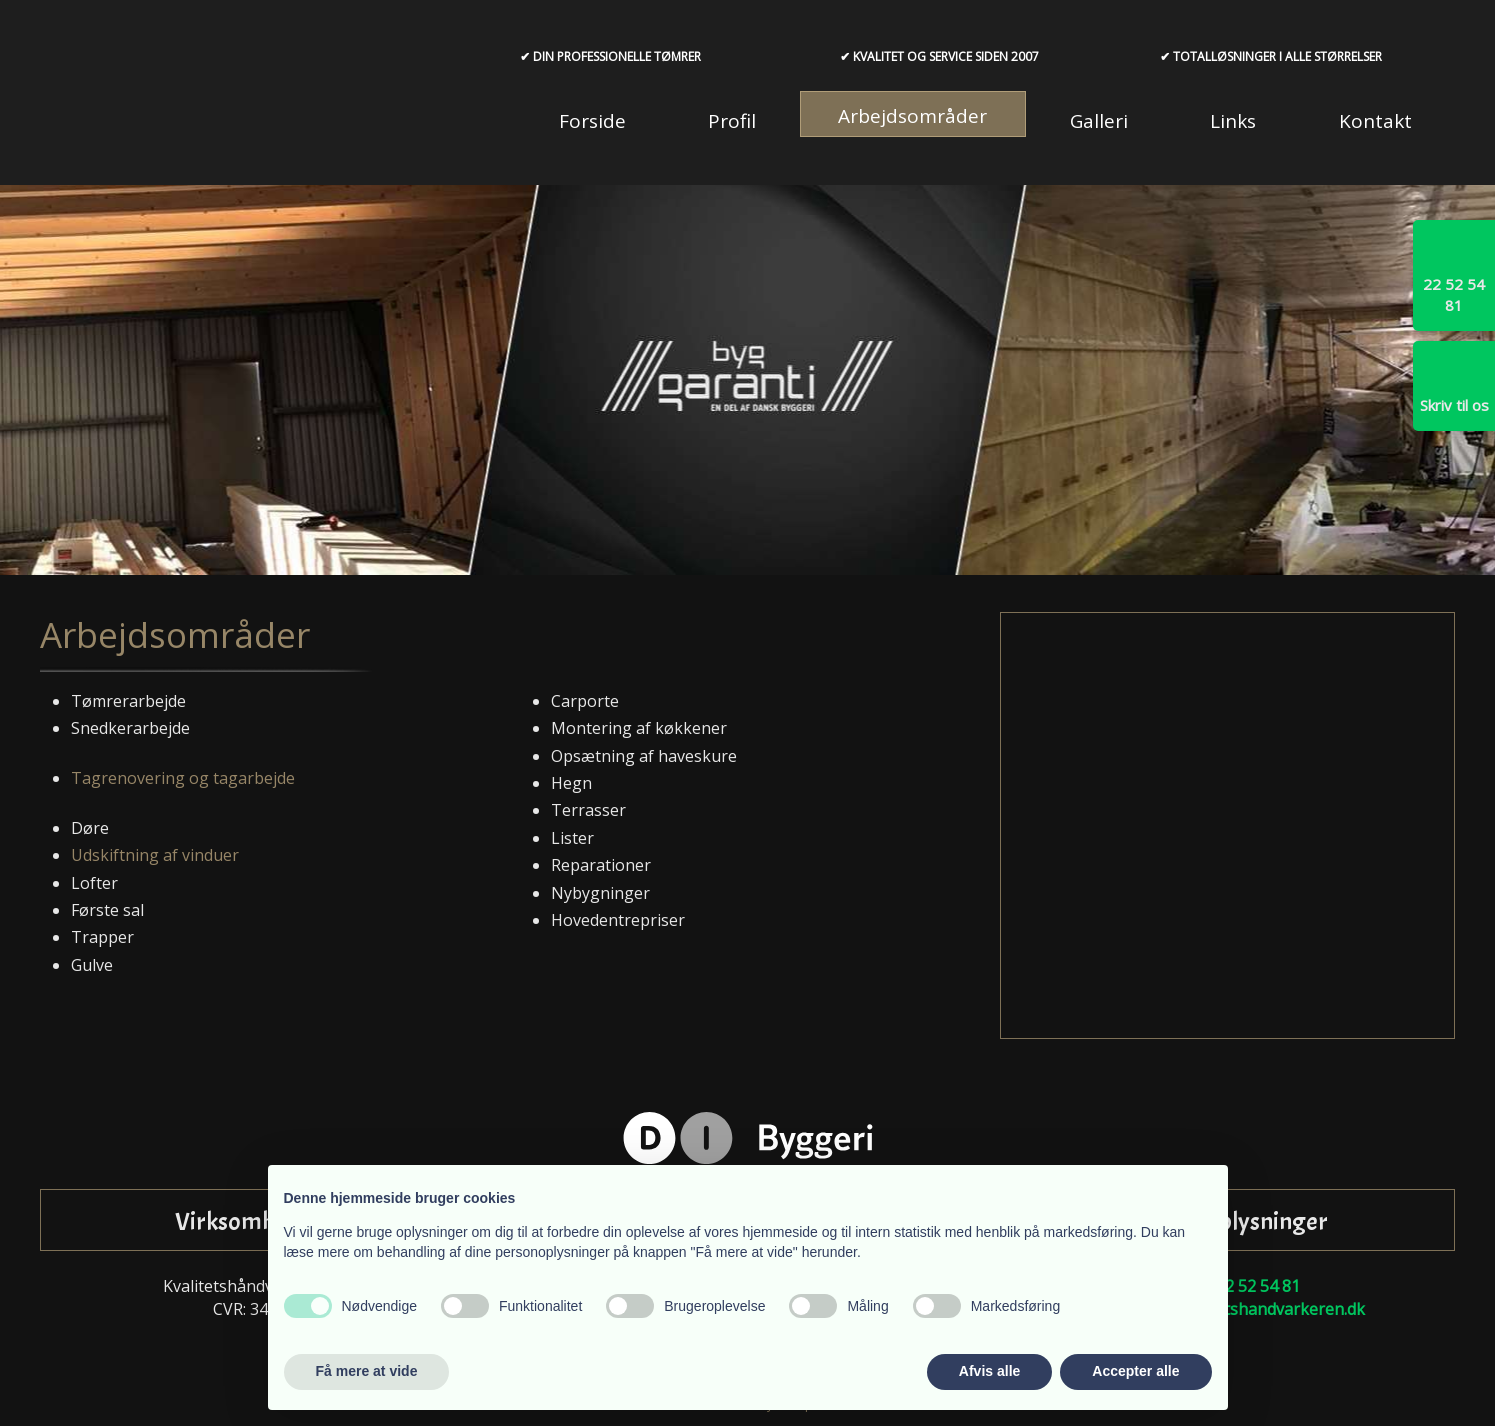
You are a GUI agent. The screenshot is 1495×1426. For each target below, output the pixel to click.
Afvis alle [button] (989, 1371)
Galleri (1099, 121)
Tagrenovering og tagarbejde (183, 778)
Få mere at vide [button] (367, 1371)
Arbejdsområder (912, 116)
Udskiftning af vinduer (155, 855)
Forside (592, 121)
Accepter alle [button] (1135, 1371)
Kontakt (1375, 121)
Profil (732, 121)
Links (1233, 121)
